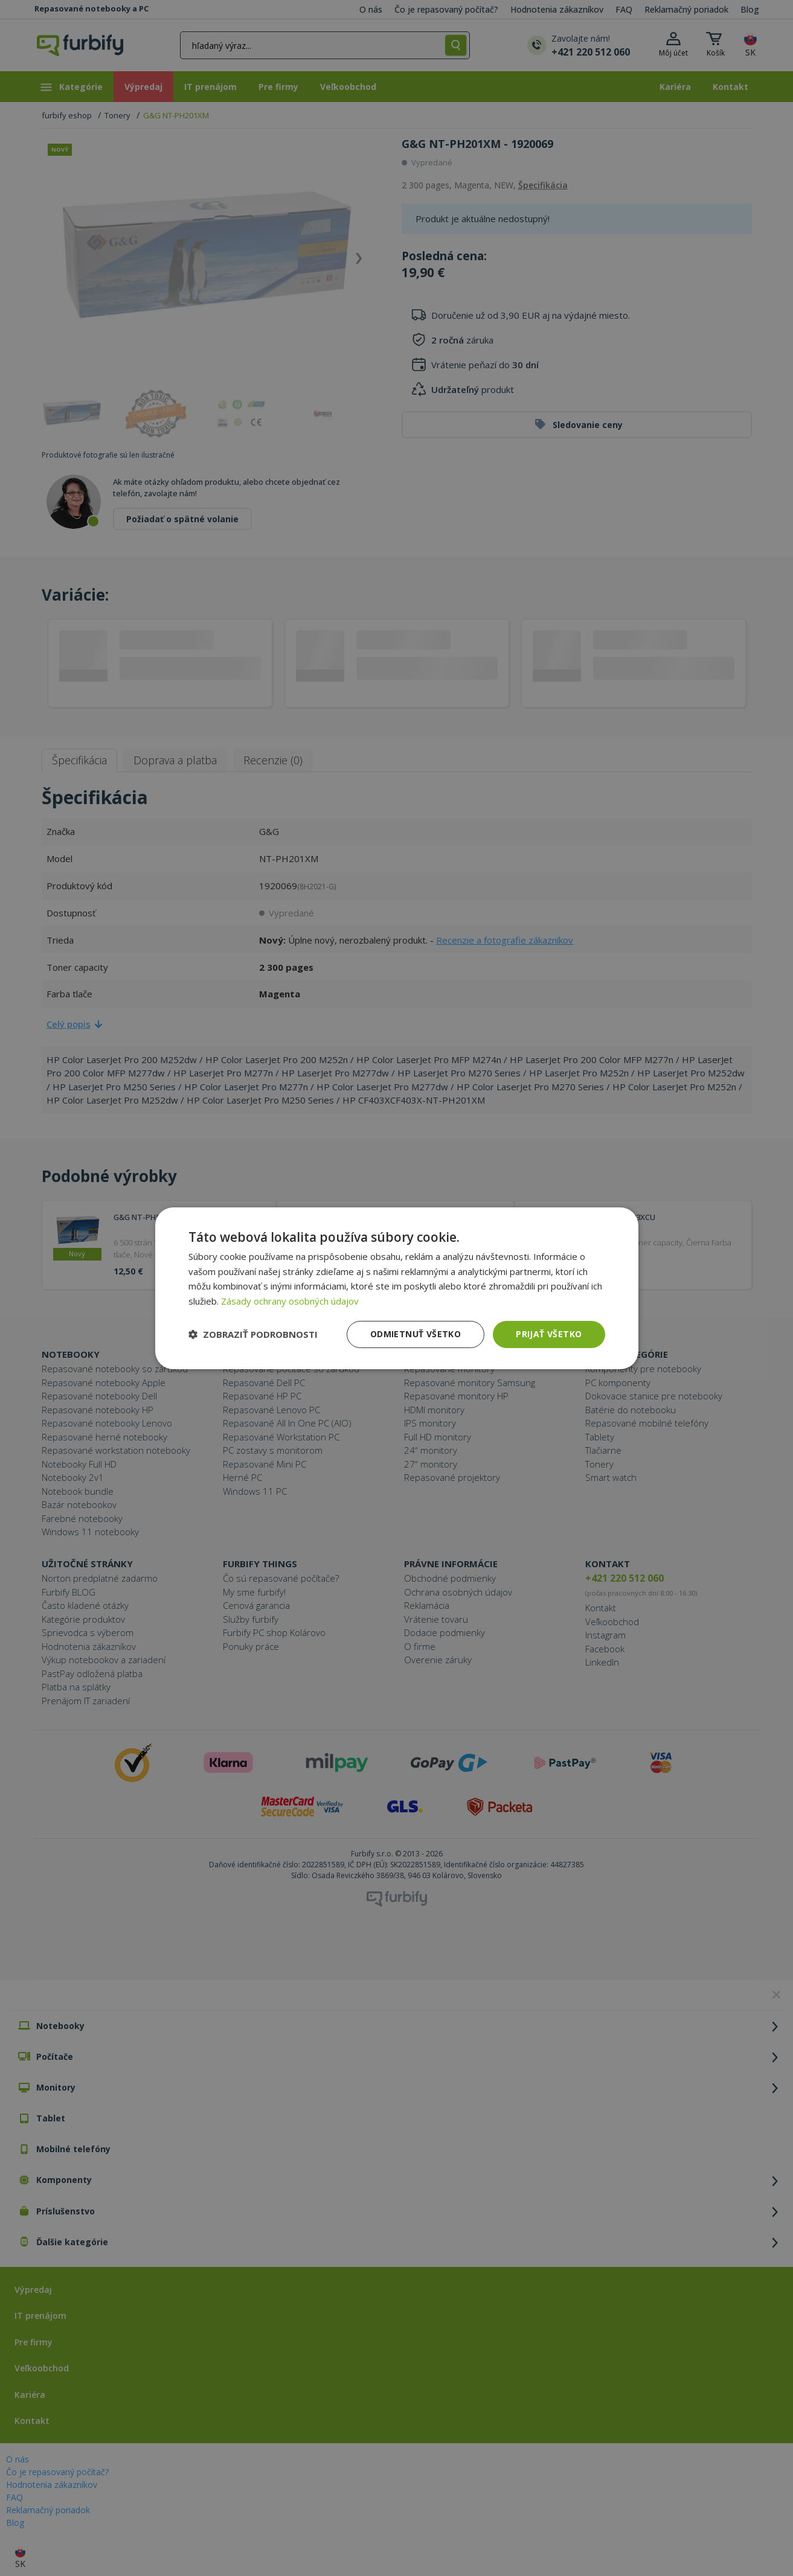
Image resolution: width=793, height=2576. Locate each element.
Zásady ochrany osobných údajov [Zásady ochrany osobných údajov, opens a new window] (290, 1301)
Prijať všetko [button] (549, 1334)
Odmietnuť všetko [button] (415, 1334)
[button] (253, 1334)
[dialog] (396, 1288)
